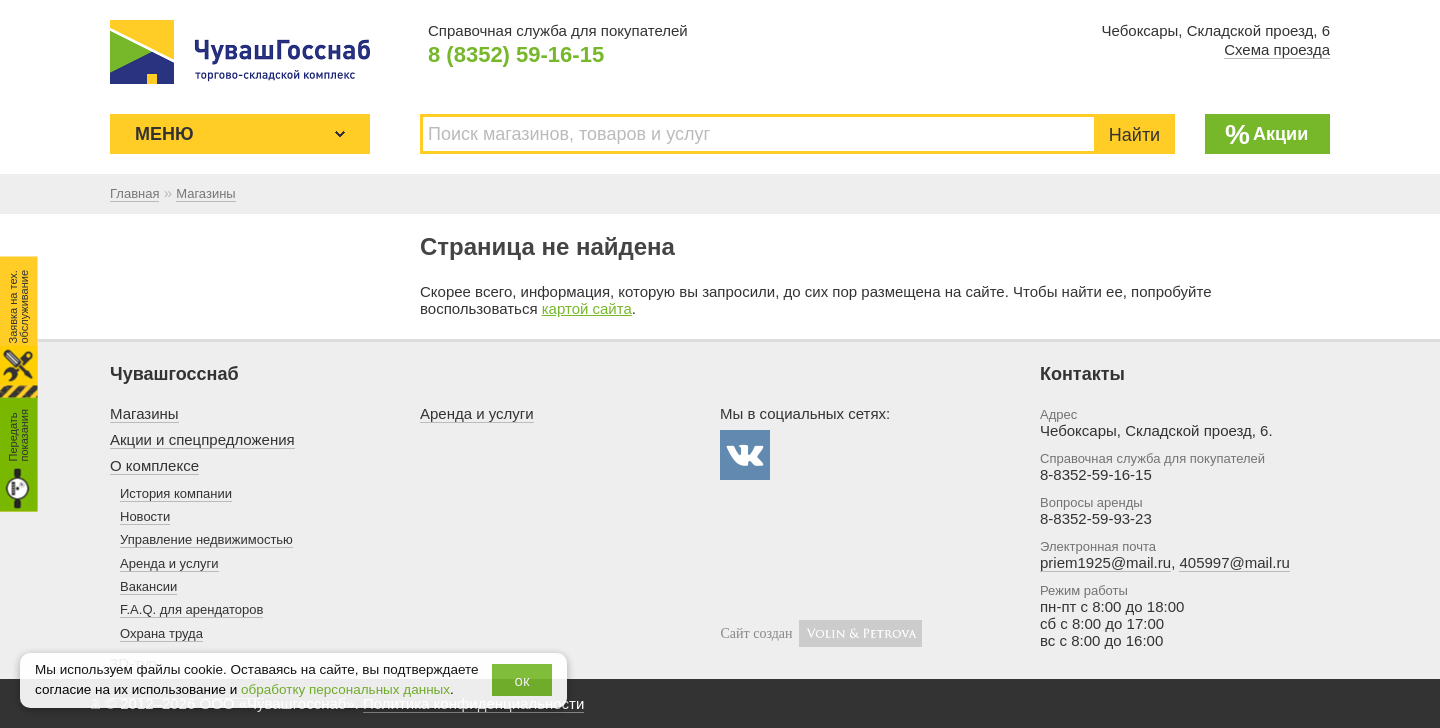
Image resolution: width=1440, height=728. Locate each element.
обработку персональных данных (345, 689)
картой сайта (587, 308)
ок (522, 680)
